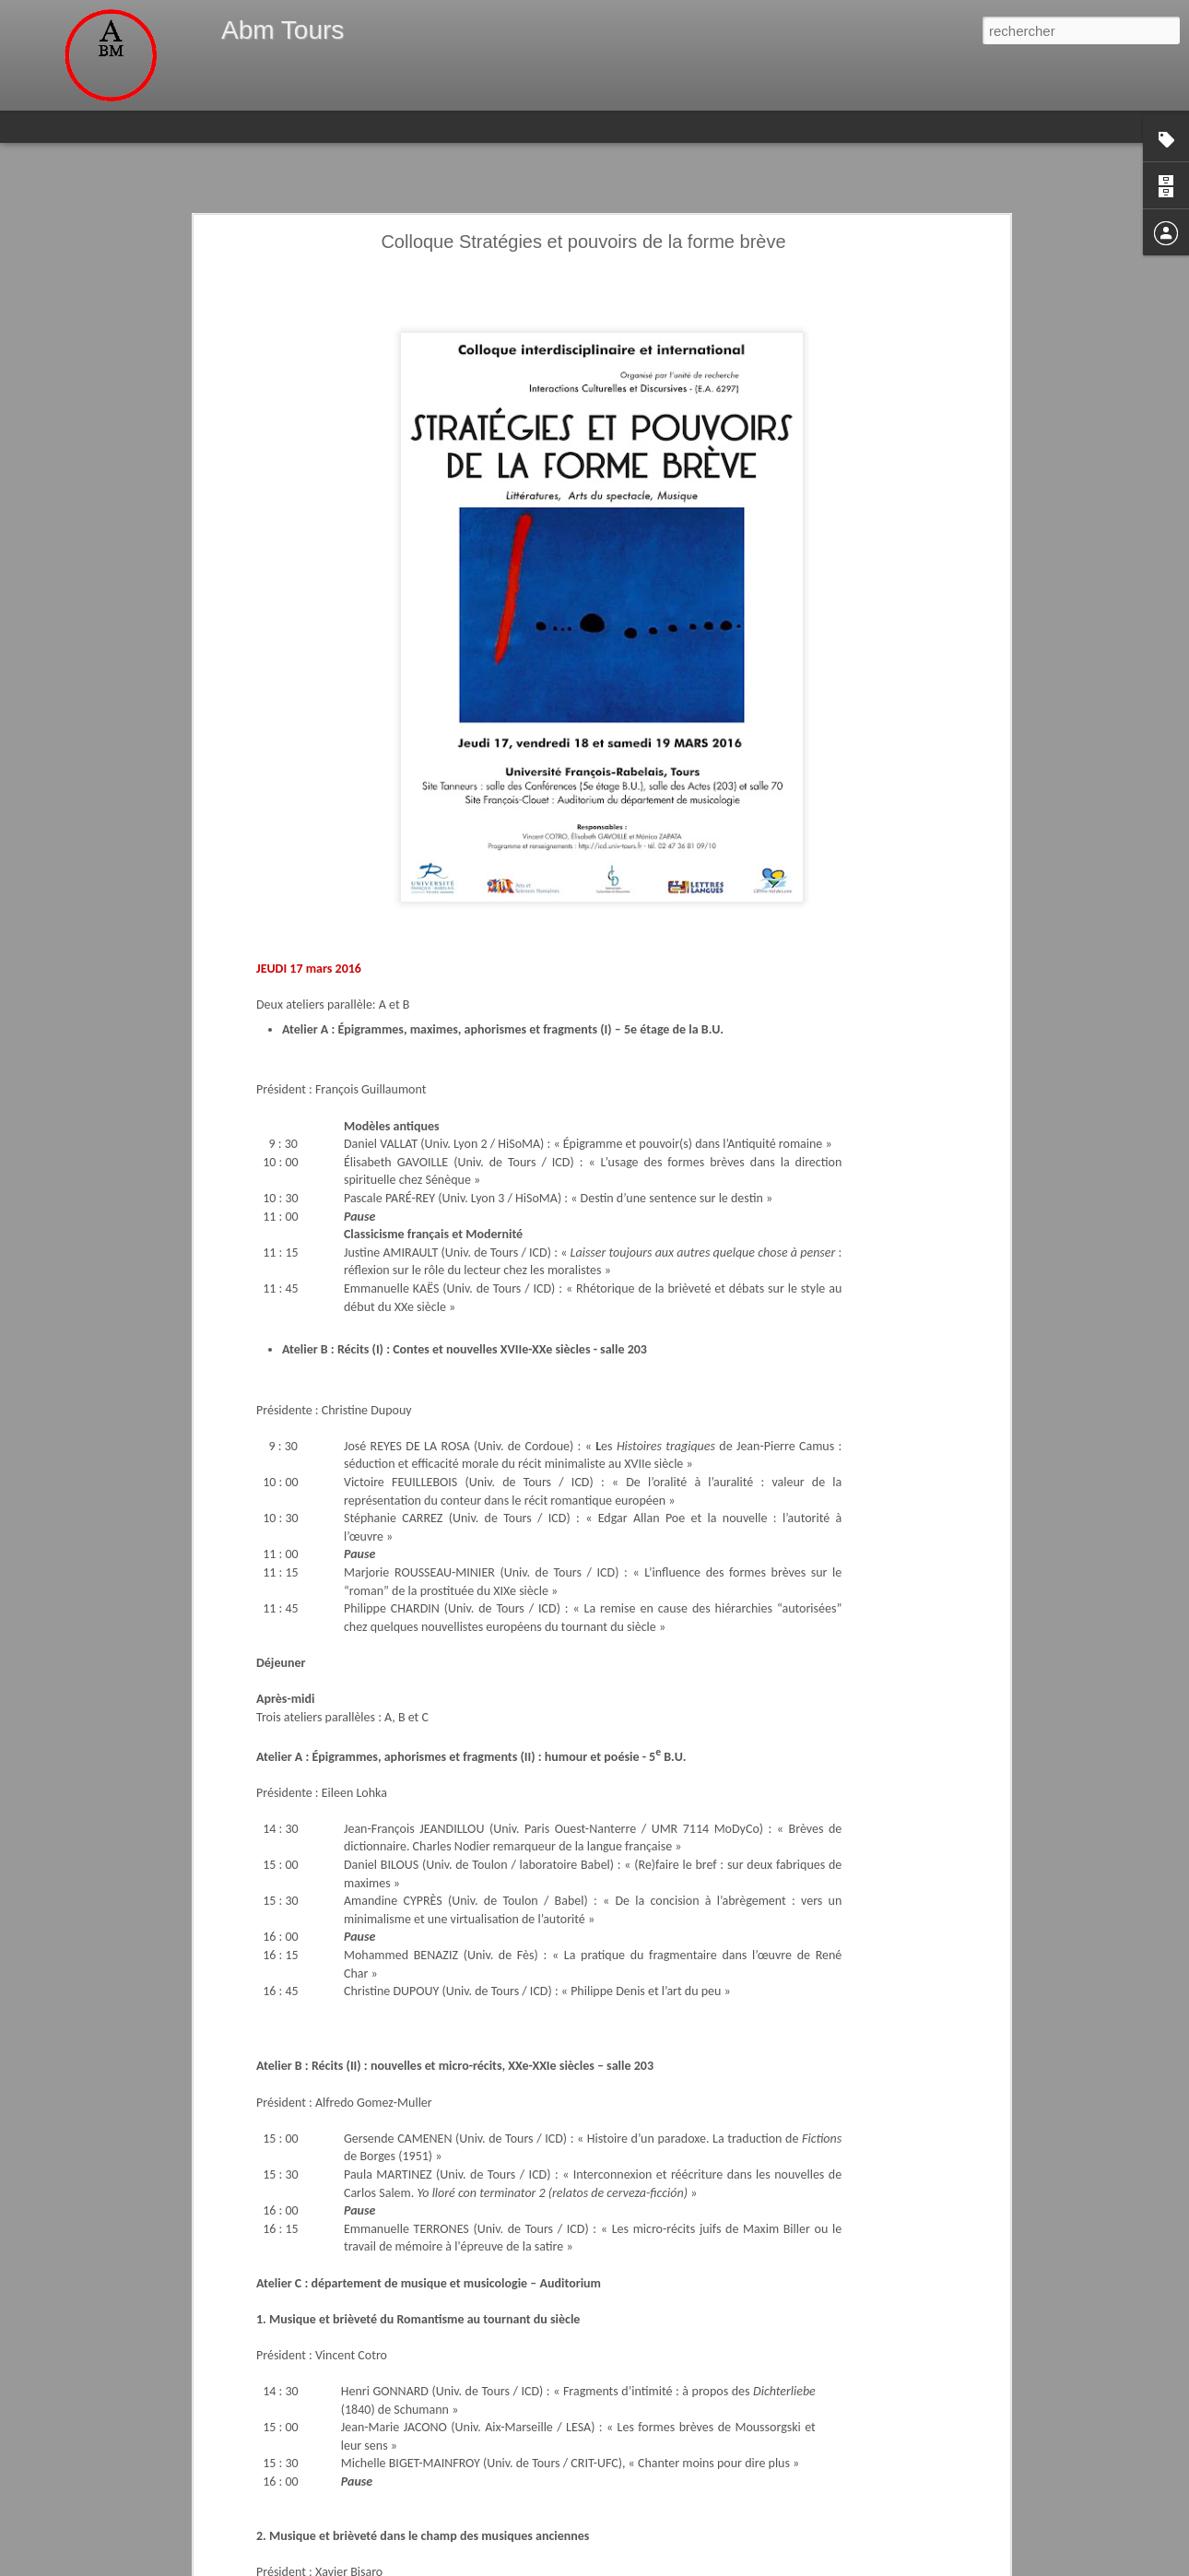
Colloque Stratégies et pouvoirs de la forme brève (583, 241)
